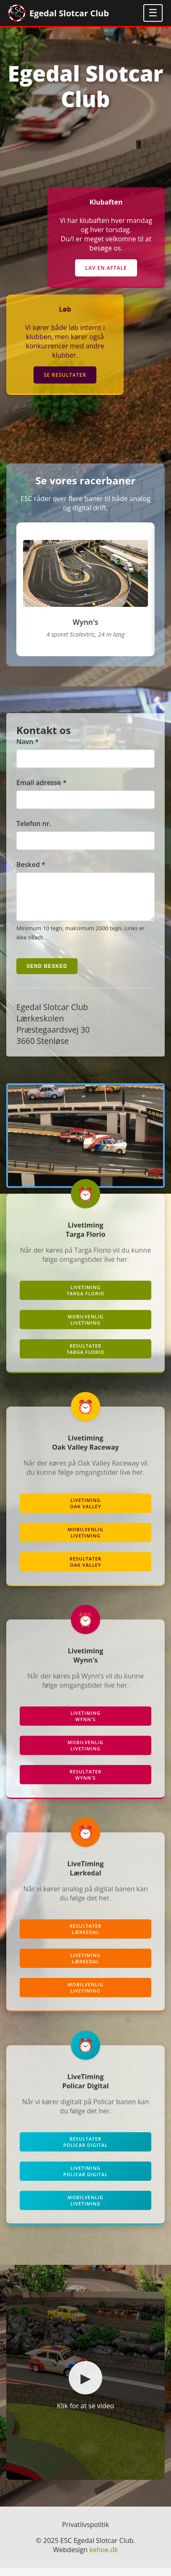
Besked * (30, 864)
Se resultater (65, 375)
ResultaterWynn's (85, 1783)
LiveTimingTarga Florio (85, 1298)
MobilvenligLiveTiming (85, 1328)
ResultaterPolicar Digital (85, 2150)
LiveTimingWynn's (85, 1724)
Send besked (46, 974)
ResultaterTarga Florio (85, 1357)
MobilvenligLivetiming (85, 1996)
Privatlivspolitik (85, 2533)
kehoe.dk (103, 2558)
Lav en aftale (106, 267)
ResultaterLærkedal (85, 1937)
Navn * (27, 741)
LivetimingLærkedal (85, 1966)
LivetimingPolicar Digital (85, 2179)
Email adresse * (41, 782)
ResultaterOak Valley (85, 1570)
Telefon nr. (33, 823)
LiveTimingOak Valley (85, 1511)
